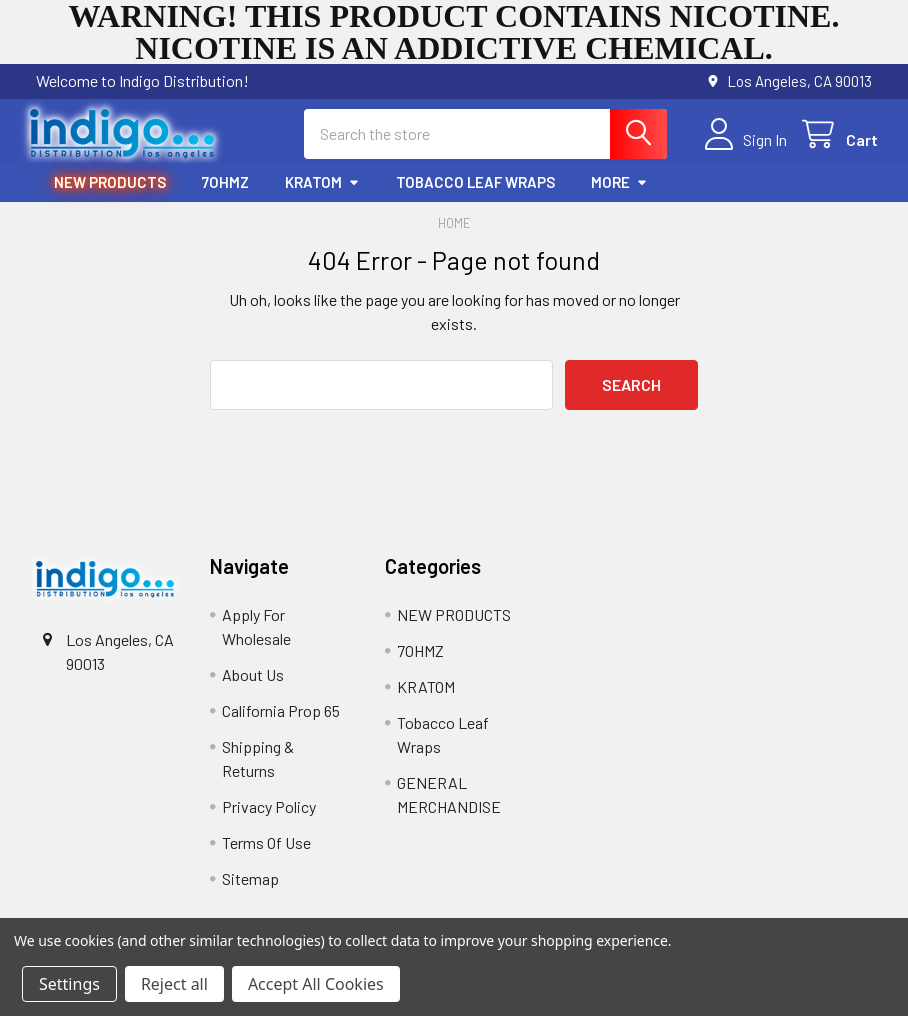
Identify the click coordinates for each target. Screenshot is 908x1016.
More (619, 187)
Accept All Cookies (316, 984)
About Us (253, 679)
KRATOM (322, 187)
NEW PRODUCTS (110, 187)
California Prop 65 (281, 715)
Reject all (174, 984)
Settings (69, 984)
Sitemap (250, 883)
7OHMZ (225, 187)
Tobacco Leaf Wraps (475, 187)
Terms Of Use (266, 847)
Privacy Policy (269, 811)
